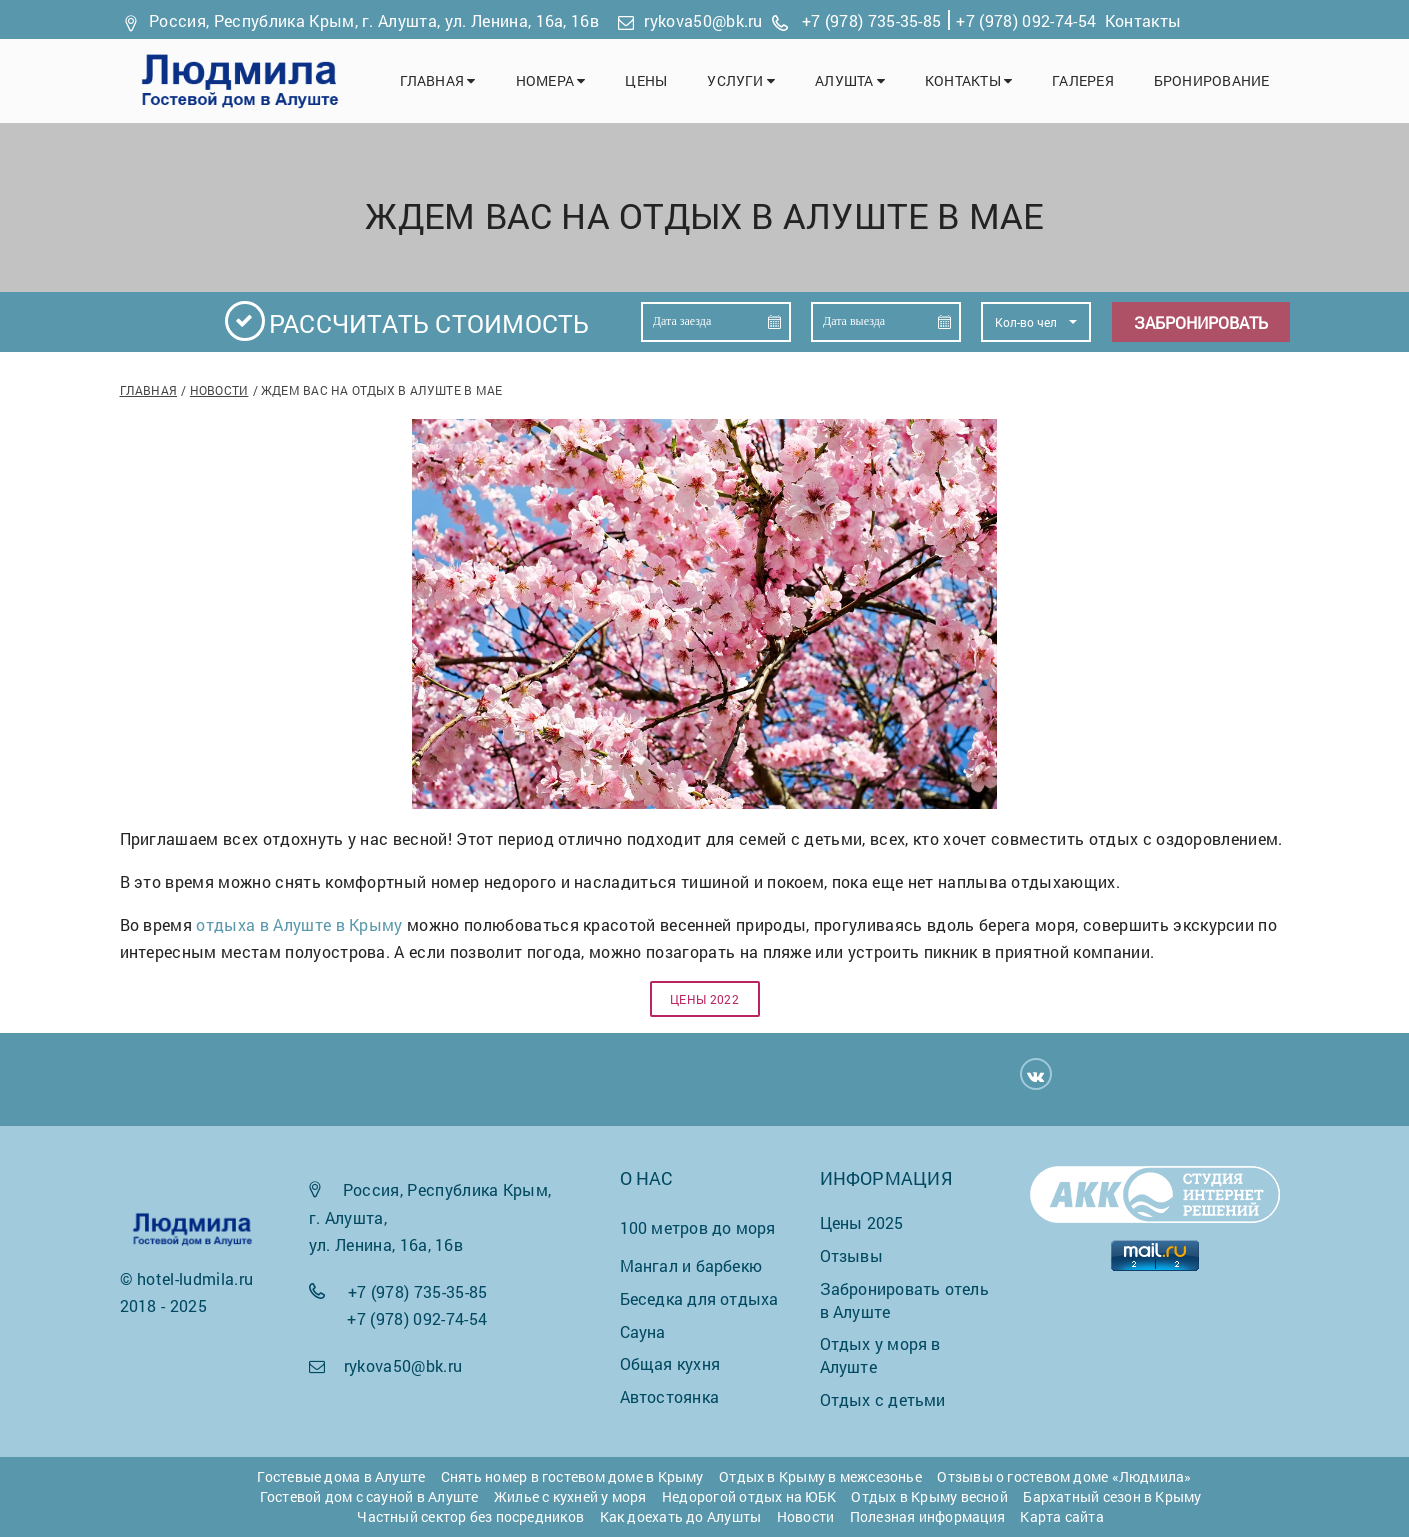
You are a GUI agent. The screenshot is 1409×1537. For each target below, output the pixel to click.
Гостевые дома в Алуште (341, 1476)
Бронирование (1212, 80)
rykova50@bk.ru (703, 20)
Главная (438, 80)
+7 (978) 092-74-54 (1026, 20)
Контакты (1143, 20)
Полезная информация (927, 1516)
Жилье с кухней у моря (570, 1496)
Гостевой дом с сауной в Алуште (369, 1496)
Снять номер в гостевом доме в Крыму (572, 1476)
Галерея (1083, 80)
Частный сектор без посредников (470, 1516)
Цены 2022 (704, 999)
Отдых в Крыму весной (929, 1496)
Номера (551, 80)
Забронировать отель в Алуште (904, 1300)
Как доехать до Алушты (681, 1516)
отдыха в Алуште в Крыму (299, 924)
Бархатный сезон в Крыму (1112, 1496)
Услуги (741, 80)
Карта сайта (1061, 1516)
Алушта (850, 80)
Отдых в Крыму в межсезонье (820, 1476)
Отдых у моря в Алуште (880, 1355)
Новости (219, 390)
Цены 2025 (862, 1222)
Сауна (643, 1331)
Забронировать (1201, 322)
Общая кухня (670, 1363)
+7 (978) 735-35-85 (872, 20)
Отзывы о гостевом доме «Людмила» (1064, 1476)
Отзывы (851, 1255)
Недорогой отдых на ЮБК (749, 1496)
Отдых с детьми (883, 1399)
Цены (646, 80)
